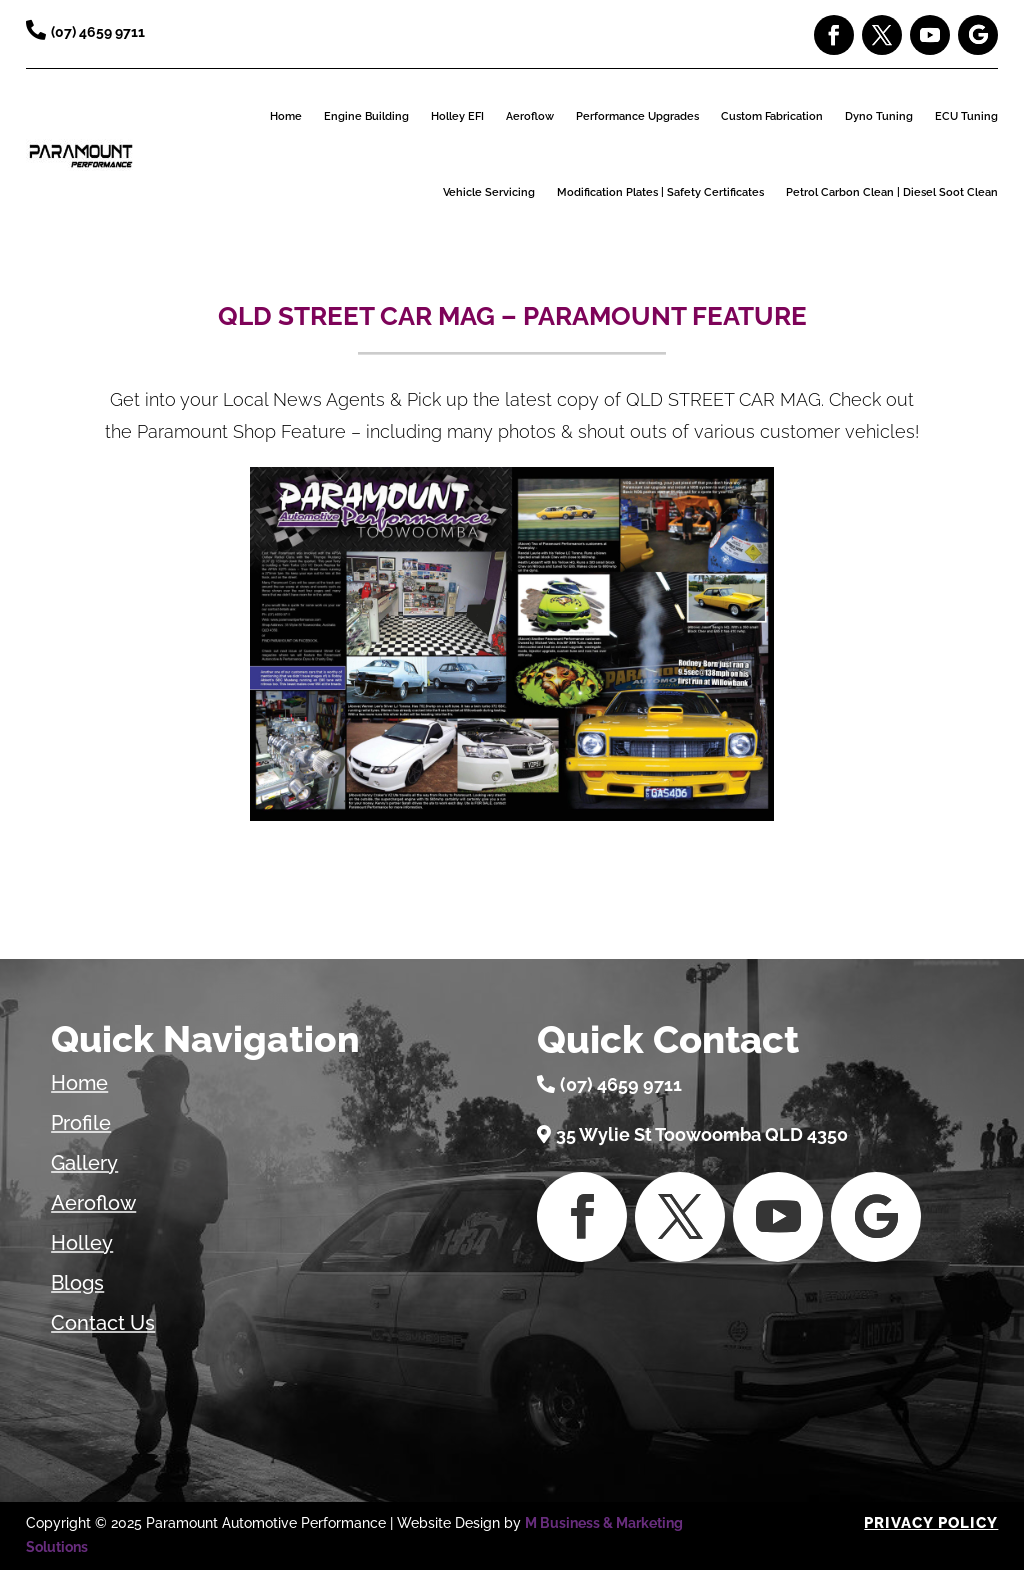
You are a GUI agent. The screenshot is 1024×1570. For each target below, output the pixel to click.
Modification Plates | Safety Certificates (660, 192)
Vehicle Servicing (489, 192)
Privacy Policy (931, 1523)
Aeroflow (530, 116)
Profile (81, 1123)
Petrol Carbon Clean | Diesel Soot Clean (892, 192)
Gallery (84, 1163)
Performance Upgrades (637, 116)
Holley (82, 1243)
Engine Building (366, 116)
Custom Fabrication (772, 116)
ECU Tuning (966, 116)
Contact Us (103, 1323)
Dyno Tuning (879, 116)
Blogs (77, 1283)
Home (286, 116)
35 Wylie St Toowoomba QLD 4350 (702, 1134)
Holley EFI (457, 116)
